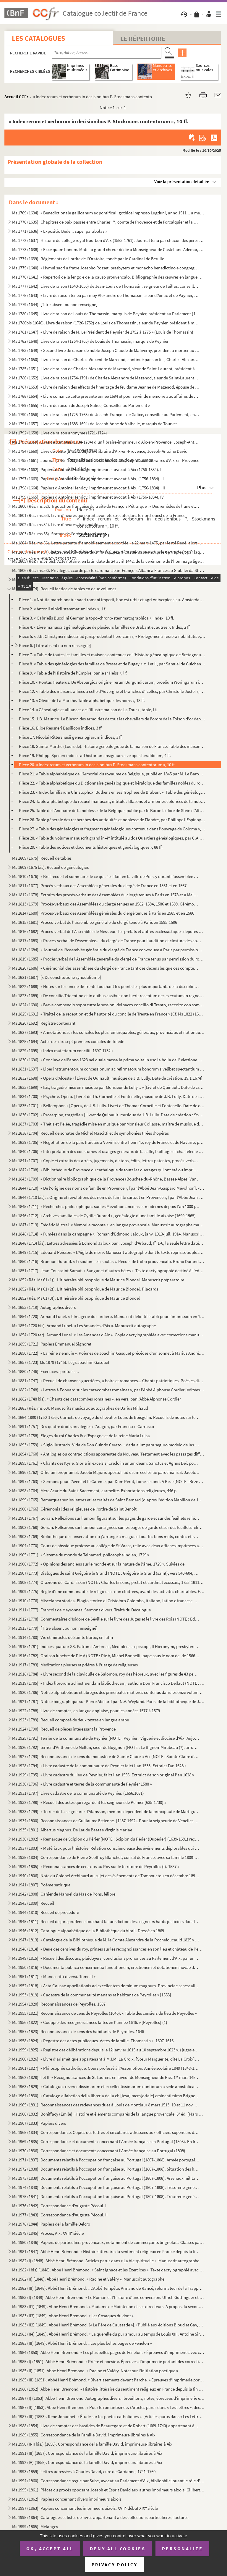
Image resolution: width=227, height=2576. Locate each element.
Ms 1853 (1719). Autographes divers (44, 1307)
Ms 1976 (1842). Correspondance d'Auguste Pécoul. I (59, 2205)
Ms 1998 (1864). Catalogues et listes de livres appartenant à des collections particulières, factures (100, 2517)
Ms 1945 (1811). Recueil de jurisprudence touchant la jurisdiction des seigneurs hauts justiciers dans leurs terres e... (106, 1921)
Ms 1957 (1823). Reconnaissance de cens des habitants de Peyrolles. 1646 (78, 2031)
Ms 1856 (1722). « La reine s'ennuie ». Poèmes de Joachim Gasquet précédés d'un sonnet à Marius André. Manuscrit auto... (108, 1353)
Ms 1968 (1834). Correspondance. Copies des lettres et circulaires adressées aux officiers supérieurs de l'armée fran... (106, 2132)
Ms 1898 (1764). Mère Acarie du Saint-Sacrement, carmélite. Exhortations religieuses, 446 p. (95, 1490)
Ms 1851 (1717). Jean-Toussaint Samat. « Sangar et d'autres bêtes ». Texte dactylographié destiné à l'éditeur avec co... (108, 1270)
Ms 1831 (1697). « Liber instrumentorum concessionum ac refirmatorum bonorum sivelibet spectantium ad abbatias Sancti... (108, 1069)
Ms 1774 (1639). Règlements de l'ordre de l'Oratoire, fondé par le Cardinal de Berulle (88, 258)
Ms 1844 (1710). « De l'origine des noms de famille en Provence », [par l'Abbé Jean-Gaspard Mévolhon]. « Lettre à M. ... (108, 1188)
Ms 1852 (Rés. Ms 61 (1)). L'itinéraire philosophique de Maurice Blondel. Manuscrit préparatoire (98, 1280)
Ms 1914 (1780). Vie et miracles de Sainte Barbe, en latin (62, 1637)
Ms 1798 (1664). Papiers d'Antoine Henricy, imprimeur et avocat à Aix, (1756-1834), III (88, 488)
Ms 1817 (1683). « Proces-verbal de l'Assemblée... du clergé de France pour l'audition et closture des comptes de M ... (108, 940)
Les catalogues (38, 38)
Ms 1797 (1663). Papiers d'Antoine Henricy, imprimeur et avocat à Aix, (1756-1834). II (88, 478)
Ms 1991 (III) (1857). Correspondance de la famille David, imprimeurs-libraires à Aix (87, 2453)
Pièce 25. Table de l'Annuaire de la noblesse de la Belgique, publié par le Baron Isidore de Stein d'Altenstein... (112, 810)
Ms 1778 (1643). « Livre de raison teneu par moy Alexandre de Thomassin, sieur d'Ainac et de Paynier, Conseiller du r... (106, 295)
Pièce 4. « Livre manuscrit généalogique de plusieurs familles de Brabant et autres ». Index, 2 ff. (105, 627)
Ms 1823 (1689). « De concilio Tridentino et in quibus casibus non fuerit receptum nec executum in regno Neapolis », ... (108, 995)
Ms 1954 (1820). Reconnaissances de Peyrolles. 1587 (59, 2004)
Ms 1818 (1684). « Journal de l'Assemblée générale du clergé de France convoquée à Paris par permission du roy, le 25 (108, 950)
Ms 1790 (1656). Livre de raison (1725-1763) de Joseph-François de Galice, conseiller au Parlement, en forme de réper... (106, 414)
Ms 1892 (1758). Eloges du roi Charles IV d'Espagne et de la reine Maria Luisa (81, 1435)
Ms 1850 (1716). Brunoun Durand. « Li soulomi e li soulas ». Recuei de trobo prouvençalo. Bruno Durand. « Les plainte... (108, 1261)
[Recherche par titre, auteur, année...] (106, 53)
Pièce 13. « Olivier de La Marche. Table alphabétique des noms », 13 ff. (82, 700)
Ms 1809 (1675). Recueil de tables (42, 858)
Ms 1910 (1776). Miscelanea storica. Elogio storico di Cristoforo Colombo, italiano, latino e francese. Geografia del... (106, 1600)
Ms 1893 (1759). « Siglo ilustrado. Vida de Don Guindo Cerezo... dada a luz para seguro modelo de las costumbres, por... (106, 1445)
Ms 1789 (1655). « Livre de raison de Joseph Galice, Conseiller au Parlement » (81, 405)
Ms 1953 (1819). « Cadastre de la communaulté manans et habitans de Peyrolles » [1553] (91, 1995)
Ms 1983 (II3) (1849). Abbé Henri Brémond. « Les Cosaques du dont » (73, 2315)
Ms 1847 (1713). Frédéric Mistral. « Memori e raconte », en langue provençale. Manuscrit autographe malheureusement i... (108, 1225)
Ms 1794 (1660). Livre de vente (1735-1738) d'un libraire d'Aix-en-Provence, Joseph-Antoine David (99, 451)
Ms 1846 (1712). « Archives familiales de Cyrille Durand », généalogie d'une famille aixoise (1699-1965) (104, 1215)
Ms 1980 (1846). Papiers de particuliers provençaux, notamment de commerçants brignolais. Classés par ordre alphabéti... (108, 2242)
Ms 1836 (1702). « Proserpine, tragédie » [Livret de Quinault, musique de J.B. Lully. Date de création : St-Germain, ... (108, 1115)
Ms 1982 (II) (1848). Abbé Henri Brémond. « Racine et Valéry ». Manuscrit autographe (88, 2279)
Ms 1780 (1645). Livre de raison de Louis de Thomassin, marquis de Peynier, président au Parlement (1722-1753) (106, 313)
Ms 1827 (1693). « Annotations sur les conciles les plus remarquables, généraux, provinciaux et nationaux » (108, 1032)
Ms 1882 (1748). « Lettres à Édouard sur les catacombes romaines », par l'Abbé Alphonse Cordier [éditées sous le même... (108, 1390)
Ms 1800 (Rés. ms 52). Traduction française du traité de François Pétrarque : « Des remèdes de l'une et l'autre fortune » (106, 506)
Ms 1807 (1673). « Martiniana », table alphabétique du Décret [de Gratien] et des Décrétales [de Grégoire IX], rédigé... (106, 579)
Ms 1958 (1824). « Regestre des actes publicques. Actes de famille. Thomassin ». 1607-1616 (93, 2040)
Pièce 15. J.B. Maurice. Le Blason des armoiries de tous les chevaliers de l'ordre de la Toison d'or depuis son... (112, 719)
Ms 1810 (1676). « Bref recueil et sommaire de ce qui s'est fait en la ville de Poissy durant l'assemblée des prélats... (106, 876)
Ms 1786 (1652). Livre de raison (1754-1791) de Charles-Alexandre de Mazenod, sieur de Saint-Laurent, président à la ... (106, 378)
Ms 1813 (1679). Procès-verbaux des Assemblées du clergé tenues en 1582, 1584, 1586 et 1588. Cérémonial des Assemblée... (106, 904)
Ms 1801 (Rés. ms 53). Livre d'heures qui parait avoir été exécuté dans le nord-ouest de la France (98, 515)
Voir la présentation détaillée (181, 181)
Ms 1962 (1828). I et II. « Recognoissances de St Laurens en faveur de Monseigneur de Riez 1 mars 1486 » (106, 2077)
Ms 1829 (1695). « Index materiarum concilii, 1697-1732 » (62, 1050)
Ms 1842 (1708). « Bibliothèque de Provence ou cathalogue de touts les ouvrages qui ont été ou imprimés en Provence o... (106, 1170)
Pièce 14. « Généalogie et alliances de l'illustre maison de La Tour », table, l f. (88, 709)
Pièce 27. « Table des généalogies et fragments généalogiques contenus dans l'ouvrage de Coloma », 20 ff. (112, 829)
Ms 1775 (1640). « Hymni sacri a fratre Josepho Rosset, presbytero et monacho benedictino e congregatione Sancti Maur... (106, 268)
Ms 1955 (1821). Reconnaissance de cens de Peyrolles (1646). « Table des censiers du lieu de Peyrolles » (104, 2013)
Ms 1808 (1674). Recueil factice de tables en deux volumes (64, 588)
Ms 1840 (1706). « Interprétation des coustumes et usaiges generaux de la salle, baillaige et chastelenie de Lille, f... (108, 1151)
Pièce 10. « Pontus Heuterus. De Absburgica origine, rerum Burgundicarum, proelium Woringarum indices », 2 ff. (112, 682)
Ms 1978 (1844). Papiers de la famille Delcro (51, 2224)
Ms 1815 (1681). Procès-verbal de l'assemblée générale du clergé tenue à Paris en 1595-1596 (94, 922)
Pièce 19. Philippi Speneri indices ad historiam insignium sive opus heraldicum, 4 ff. (95, 755)
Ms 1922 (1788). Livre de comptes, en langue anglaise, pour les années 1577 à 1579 (86, 1710)
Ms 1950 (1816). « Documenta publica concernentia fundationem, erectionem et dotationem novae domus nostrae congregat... (106, 1967)
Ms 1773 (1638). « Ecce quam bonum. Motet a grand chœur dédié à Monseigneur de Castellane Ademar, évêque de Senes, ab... (108, 249)
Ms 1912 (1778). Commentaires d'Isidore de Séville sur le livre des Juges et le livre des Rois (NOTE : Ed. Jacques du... (106, 1619)
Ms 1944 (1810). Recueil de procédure (45, 1912)
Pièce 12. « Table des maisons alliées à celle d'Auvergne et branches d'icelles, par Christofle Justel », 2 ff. (112, 691)
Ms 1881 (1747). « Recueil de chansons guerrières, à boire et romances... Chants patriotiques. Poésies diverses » (108, 1380)
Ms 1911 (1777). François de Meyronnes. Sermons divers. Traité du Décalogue (81, 1610)
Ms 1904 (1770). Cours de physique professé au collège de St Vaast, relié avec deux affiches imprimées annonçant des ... (108, 1545)
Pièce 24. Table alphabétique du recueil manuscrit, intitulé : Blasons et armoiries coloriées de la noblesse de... (112, 801)
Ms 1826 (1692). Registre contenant (43, 1023)
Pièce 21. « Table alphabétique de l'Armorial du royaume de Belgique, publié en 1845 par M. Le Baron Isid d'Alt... (112, 774)
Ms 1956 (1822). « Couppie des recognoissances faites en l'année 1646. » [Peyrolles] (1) (89, 2022)
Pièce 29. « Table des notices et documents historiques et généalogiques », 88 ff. (91, 847)
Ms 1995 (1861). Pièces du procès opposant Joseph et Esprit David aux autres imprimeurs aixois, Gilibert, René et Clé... (108, 2490)
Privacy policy (114, 2564)
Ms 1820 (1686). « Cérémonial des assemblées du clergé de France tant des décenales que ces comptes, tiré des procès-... (106, 968)
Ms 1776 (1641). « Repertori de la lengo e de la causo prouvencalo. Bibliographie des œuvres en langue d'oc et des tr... (108, 277)
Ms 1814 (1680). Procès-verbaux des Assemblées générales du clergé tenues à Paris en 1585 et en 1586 (103, 913)
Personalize (182, 2548)
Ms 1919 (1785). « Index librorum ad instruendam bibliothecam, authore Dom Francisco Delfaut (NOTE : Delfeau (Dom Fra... (108, 1683)
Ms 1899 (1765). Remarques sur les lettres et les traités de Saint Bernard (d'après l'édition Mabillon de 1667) (108, 1500)
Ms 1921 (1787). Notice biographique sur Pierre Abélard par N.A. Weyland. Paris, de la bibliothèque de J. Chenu (108, 1701)
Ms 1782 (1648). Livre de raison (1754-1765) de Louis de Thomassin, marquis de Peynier (90, 341)
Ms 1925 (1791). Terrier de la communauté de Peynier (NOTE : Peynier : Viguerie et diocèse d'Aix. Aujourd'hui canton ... (106, 1738)
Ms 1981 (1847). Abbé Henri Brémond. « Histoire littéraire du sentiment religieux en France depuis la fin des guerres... (106, 2251)
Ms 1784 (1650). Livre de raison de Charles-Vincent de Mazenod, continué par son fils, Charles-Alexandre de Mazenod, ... (106, 359)
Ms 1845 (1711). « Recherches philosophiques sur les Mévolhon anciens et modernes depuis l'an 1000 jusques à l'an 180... (106, 1206)
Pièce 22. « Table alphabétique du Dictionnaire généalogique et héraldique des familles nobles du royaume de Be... (112, 783)
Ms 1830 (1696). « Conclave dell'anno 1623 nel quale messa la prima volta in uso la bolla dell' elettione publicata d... (108, 1060)
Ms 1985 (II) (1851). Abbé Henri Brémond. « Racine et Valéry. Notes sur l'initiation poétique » (95, 2370)
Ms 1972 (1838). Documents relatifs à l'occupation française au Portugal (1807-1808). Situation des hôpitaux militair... (106, 2169)
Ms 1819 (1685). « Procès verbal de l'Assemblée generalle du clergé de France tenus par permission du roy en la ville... (108, 959)
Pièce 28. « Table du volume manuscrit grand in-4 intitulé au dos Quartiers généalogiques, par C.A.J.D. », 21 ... (112, 838)
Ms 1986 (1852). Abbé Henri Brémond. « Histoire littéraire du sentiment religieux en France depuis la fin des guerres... (108, 2389)
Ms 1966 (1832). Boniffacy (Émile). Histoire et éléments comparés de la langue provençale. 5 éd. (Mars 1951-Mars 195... (108, 2114)
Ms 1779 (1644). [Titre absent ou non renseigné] (55, 304)
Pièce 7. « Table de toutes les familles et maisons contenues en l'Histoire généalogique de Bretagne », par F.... (112, 654)
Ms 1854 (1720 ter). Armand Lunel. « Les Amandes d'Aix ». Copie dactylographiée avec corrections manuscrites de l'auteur (108, 1335)
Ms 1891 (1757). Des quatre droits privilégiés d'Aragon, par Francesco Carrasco (83, 1426)
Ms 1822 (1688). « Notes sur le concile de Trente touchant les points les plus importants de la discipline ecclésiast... (106, 986)
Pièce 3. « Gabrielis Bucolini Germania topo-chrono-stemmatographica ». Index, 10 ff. (96, 618)
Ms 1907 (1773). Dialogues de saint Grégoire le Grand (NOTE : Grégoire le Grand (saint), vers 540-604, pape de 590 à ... (106, 1573)
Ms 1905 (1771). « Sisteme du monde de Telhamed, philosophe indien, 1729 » (80, 1555)
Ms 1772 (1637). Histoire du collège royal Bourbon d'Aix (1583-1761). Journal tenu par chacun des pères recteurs (108, 240)
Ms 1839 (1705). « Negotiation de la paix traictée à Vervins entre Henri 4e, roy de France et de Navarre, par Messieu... (108, 1142)
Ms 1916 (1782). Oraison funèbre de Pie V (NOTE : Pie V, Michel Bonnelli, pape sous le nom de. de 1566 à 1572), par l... (106, 1655)
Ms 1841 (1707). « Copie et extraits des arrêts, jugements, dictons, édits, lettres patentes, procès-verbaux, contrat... (106, 1160)
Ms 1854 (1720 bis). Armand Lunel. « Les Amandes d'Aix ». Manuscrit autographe (84, 1325)
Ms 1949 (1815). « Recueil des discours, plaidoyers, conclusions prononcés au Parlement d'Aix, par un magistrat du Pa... (106, 1958)
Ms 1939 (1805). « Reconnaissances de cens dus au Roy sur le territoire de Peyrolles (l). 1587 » (95, 1866)
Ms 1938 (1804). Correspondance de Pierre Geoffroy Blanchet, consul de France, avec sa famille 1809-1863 (106, 1857)
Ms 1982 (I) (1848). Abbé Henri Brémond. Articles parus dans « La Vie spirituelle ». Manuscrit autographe (105, 2260)
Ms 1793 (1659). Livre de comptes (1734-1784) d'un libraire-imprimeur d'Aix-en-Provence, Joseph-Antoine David (106, 442)
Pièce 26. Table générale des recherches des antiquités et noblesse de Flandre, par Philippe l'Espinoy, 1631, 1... (112, 819)
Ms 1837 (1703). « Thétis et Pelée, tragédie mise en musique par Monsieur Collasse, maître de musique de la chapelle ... (108, 1124)
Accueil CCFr (16, 96)
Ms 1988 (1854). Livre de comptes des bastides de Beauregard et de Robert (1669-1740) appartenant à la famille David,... (106, 2425)
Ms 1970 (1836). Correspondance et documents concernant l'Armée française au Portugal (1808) (98, 2150)
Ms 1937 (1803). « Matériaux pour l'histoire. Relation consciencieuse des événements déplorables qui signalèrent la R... (106, 1848)
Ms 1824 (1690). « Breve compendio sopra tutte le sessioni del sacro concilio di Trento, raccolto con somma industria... (108, 1005)
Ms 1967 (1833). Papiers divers (39, 2123)
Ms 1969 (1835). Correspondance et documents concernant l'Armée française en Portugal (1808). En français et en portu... (106, 2141)
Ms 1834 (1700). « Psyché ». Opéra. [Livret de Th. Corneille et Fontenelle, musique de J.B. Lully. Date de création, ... (108, 1096)
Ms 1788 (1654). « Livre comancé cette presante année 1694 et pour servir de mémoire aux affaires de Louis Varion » (106, 396)
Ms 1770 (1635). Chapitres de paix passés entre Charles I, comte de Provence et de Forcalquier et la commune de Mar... (106, 222)
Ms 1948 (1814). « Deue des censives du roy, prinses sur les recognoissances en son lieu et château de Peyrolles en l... (108, 1949)
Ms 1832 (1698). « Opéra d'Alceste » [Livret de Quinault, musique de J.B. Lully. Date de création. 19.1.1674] (107, 1078)
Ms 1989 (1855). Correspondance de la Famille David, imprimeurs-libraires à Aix (83, 2435)
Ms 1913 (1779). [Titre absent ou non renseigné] (55, 1628)
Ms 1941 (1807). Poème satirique (41, 1885)
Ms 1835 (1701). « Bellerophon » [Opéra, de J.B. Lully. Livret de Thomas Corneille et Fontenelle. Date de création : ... (108, 1105)
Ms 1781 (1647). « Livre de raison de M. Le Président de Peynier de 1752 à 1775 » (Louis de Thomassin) (102, 332)
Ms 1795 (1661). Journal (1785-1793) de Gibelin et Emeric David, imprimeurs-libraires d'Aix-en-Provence (105, 460)
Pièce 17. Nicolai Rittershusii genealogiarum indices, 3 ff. (71, 737)
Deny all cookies (117, 2548)
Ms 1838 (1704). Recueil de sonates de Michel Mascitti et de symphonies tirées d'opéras (90, 1133)
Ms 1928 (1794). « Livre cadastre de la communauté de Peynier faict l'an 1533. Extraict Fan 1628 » (99, 1765)
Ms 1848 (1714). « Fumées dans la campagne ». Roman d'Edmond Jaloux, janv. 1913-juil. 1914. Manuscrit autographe (108, 1234)
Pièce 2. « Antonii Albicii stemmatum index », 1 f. (62, 609)
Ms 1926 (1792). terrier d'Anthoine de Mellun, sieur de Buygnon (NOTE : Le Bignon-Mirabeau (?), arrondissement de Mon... (106, 1747)
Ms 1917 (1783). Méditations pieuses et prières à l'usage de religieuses (75, 1665)
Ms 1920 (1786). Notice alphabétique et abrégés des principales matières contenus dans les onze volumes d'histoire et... (108, 1692)
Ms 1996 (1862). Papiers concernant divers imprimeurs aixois (66, 2499)
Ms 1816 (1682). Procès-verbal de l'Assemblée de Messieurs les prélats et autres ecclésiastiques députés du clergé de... (108, 931)
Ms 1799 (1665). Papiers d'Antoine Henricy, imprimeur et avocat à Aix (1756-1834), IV (88, 497)
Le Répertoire (142, 38)
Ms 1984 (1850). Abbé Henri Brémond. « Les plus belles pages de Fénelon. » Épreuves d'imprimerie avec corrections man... (108, 2352)
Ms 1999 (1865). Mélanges (35, 2526)
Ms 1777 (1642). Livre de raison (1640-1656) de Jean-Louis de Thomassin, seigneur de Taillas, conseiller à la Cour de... (106, 286)
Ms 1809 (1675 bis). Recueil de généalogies (50, 867)
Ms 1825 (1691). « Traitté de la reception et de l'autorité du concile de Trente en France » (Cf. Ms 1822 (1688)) (108, 1014)
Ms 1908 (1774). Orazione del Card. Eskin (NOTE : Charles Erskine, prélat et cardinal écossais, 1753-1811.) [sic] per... (108, 1582)
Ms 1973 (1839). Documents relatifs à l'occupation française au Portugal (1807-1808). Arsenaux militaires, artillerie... (106, 2178)
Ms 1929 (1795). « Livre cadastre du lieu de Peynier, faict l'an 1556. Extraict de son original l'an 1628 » (103, 1775)
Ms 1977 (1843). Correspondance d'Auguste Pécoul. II (60, 2215)
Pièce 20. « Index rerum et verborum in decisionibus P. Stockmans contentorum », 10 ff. (97, 764)
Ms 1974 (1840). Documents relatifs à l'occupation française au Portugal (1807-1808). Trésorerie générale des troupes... (106, 2187)
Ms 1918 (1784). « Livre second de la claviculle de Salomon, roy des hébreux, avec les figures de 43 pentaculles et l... (106, 1674)
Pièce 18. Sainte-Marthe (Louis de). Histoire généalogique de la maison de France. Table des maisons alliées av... (112, 746)
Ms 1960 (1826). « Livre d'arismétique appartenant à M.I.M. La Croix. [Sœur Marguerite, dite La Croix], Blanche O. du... (106, 2059)
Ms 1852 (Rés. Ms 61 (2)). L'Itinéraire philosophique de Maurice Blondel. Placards (85, 1289)
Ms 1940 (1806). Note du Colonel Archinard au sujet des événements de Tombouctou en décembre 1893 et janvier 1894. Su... (106, 1875)
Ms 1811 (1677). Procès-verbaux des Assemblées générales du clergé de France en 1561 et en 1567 (99, 885)
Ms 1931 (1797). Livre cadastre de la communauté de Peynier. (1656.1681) (78, 1793)
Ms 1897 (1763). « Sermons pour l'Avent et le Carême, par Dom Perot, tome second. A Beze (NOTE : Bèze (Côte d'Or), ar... (108, 1481)
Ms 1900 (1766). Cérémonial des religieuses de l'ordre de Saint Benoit (74, 1509)
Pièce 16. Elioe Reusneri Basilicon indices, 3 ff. (61, 728)
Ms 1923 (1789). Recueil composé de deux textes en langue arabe (70, 1720)
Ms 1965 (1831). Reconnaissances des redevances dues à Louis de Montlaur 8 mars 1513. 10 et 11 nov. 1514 (106, 2105)
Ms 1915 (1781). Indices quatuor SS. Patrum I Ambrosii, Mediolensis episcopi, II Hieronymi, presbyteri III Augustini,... (106, 1646)
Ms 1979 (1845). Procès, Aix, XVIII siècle (48, 2233)
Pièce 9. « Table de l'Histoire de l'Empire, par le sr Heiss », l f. (73, 673)
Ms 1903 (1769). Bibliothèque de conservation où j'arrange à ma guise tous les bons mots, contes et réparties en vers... (106, 1536)
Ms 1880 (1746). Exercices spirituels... (45, 1371)
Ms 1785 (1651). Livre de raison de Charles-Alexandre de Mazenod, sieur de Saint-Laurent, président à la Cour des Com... (106, 368)
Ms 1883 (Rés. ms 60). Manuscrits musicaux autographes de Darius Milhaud (80, 1408)
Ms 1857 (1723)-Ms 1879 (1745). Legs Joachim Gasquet (60, 1362)
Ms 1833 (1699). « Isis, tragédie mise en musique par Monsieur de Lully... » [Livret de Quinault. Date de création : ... (108, 1087)
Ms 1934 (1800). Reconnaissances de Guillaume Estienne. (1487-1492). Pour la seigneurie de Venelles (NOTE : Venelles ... (106, 1820)
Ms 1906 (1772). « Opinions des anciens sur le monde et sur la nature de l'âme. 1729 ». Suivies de (98, 1564)
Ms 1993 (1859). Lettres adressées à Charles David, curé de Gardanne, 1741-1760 (83, 2471)
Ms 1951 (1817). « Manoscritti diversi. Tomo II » (53, 1976)
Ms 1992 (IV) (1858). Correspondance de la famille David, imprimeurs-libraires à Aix (87, 2462)
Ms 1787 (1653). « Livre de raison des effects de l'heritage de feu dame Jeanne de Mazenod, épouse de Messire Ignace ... (106, 387)
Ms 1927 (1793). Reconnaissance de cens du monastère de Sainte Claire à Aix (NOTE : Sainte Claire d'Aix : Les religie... (106, 1756)
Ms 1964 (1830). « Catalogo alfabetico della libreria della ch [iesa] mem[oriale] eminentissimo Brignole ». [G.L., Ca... (106, 2095)
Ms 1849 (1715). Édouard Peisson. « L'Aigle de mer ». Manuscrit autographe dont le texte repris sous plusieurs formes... (108, 1252)
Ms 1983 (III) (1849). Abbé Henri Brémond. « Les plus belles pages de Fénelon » (82, 2343)
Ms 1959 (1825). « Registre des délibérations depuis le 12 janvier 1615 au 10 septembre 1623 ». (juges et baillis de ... (106, 2050)
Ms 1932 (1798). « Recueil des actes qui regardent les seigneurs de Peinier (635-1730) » (89, 1802)
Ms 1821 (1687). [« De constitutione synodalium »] (56, 977)
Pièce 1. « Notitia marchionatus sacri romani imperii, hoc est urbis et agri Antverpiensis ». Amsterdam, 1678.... (112, 599)
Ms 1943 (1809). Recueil (33, 1903)
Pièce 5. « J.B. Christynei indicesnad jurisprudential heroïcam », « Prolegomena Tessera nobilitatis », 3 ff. (112, 636)
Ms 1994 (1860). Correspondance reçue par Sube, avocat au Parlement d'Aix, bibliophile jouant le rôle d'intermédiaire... (108, 2480)
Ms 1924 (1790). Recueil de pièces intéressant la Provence (64, 1729)
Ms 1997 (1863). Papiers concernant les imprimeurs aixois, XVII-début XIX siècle (85, 2508)
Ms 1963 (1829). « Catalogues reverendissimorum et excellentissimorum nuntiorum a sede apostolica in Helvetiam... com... (106, 2086)
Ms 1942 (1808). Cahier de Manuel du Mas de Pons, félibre (63, 1894)
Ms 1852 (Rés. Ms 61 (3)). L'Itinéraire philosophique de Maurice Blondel (76, 1298)
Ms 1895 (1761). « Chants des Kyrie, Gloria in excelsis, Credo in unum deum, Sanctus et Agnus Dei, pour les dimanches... (106, 1463)
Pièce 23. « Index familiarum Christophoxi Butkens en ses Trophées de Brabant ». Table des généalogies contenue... (112, 792)
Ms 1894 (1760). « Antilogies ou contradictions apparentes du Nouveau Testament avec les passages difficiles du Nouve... (108, 1454)
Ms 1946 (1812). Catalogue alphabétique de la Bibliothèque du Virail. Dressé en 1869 (88, 1930)
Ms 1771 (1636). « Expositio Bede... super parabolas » (59, 231)
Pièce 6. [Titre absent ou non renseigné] (55, 645)
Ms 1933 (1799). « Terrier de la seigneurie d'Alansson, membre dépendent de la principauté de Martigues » (106, 1811)
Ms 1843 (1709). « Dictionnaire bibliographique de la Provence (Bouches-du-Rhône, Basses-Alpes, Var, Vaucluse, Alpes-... (106, 1179)
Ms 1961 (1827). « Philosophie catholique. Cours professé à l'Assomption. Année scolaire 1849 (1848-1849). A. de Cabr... (106, 2068)
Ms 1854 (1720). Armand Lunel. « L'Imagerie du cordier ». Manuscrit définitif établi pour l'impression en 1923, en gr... (108, 1316)
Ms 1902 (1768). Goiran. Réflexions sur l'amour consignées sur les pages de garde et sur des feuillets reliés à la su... (108, 1527)
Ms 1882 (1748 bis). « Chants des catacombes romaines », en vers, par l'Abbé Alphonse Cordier (96, 1399)
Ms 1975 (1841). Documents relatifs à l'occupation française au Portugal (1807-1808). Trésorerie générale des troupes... (106, 2196)
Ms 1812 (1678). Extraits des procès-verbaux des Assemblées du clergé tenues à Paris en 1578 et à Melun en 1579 (106, 895)
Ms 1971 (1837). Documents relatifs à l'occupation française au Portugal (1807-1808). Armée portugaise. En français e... (106, 2160)
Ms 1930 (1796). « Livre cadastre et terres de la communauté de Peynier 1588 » (82, 1784)
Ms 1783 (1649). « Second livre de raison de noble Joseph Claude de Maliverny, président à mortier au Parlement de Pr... (106, 350)
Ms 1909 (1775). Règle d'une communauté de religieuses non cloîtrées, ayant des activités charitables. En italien (108, 1591)
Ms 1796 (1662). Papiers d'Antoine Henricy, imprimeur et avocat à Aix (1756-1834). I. (87, 469)
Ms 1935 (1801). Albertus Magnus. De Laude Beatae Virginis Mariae (72, 1830)
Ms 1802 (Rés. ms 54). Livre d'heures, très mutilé (55, 524)
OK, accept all (50, 2548)
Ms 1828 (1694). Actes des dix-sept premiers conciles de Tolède (68, 1041)
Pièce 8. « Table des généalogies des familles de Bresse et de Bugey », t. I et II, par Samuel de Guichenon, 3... (112, 664)
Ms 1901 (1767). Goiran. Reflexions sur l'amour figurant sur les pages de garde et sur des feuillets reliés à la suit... (106, 1518)
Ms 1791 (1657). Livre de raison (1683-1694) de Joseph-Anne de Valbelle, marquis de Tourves (94, 423)
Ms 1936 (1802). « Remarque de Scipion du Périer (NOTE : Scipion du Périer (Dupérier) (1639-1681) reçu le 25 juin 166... (106, 1839)
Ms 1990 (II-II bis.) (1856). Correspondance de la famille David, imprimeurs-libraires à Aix (92, 2444)
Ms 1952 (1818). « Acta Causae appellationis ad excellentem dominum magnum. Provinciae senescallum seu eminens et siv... (106, 1985)
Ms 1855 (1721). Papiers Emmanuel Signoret (51, 1344)
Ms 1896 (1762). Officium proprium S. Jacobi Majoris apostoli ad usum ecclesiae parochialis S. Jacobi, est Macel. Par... (106, 1472)
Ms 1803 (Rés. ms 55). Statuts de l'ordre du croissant (59, 533)
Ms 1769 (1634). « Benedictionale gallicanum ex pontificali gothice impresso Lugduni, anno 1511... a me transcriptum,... (108, 213)
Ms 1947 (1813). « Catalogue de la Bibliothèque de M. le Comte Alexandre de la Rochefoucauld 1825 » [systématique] (106, 1940)
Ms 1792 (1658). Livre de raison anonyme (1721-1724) (59, 433)
